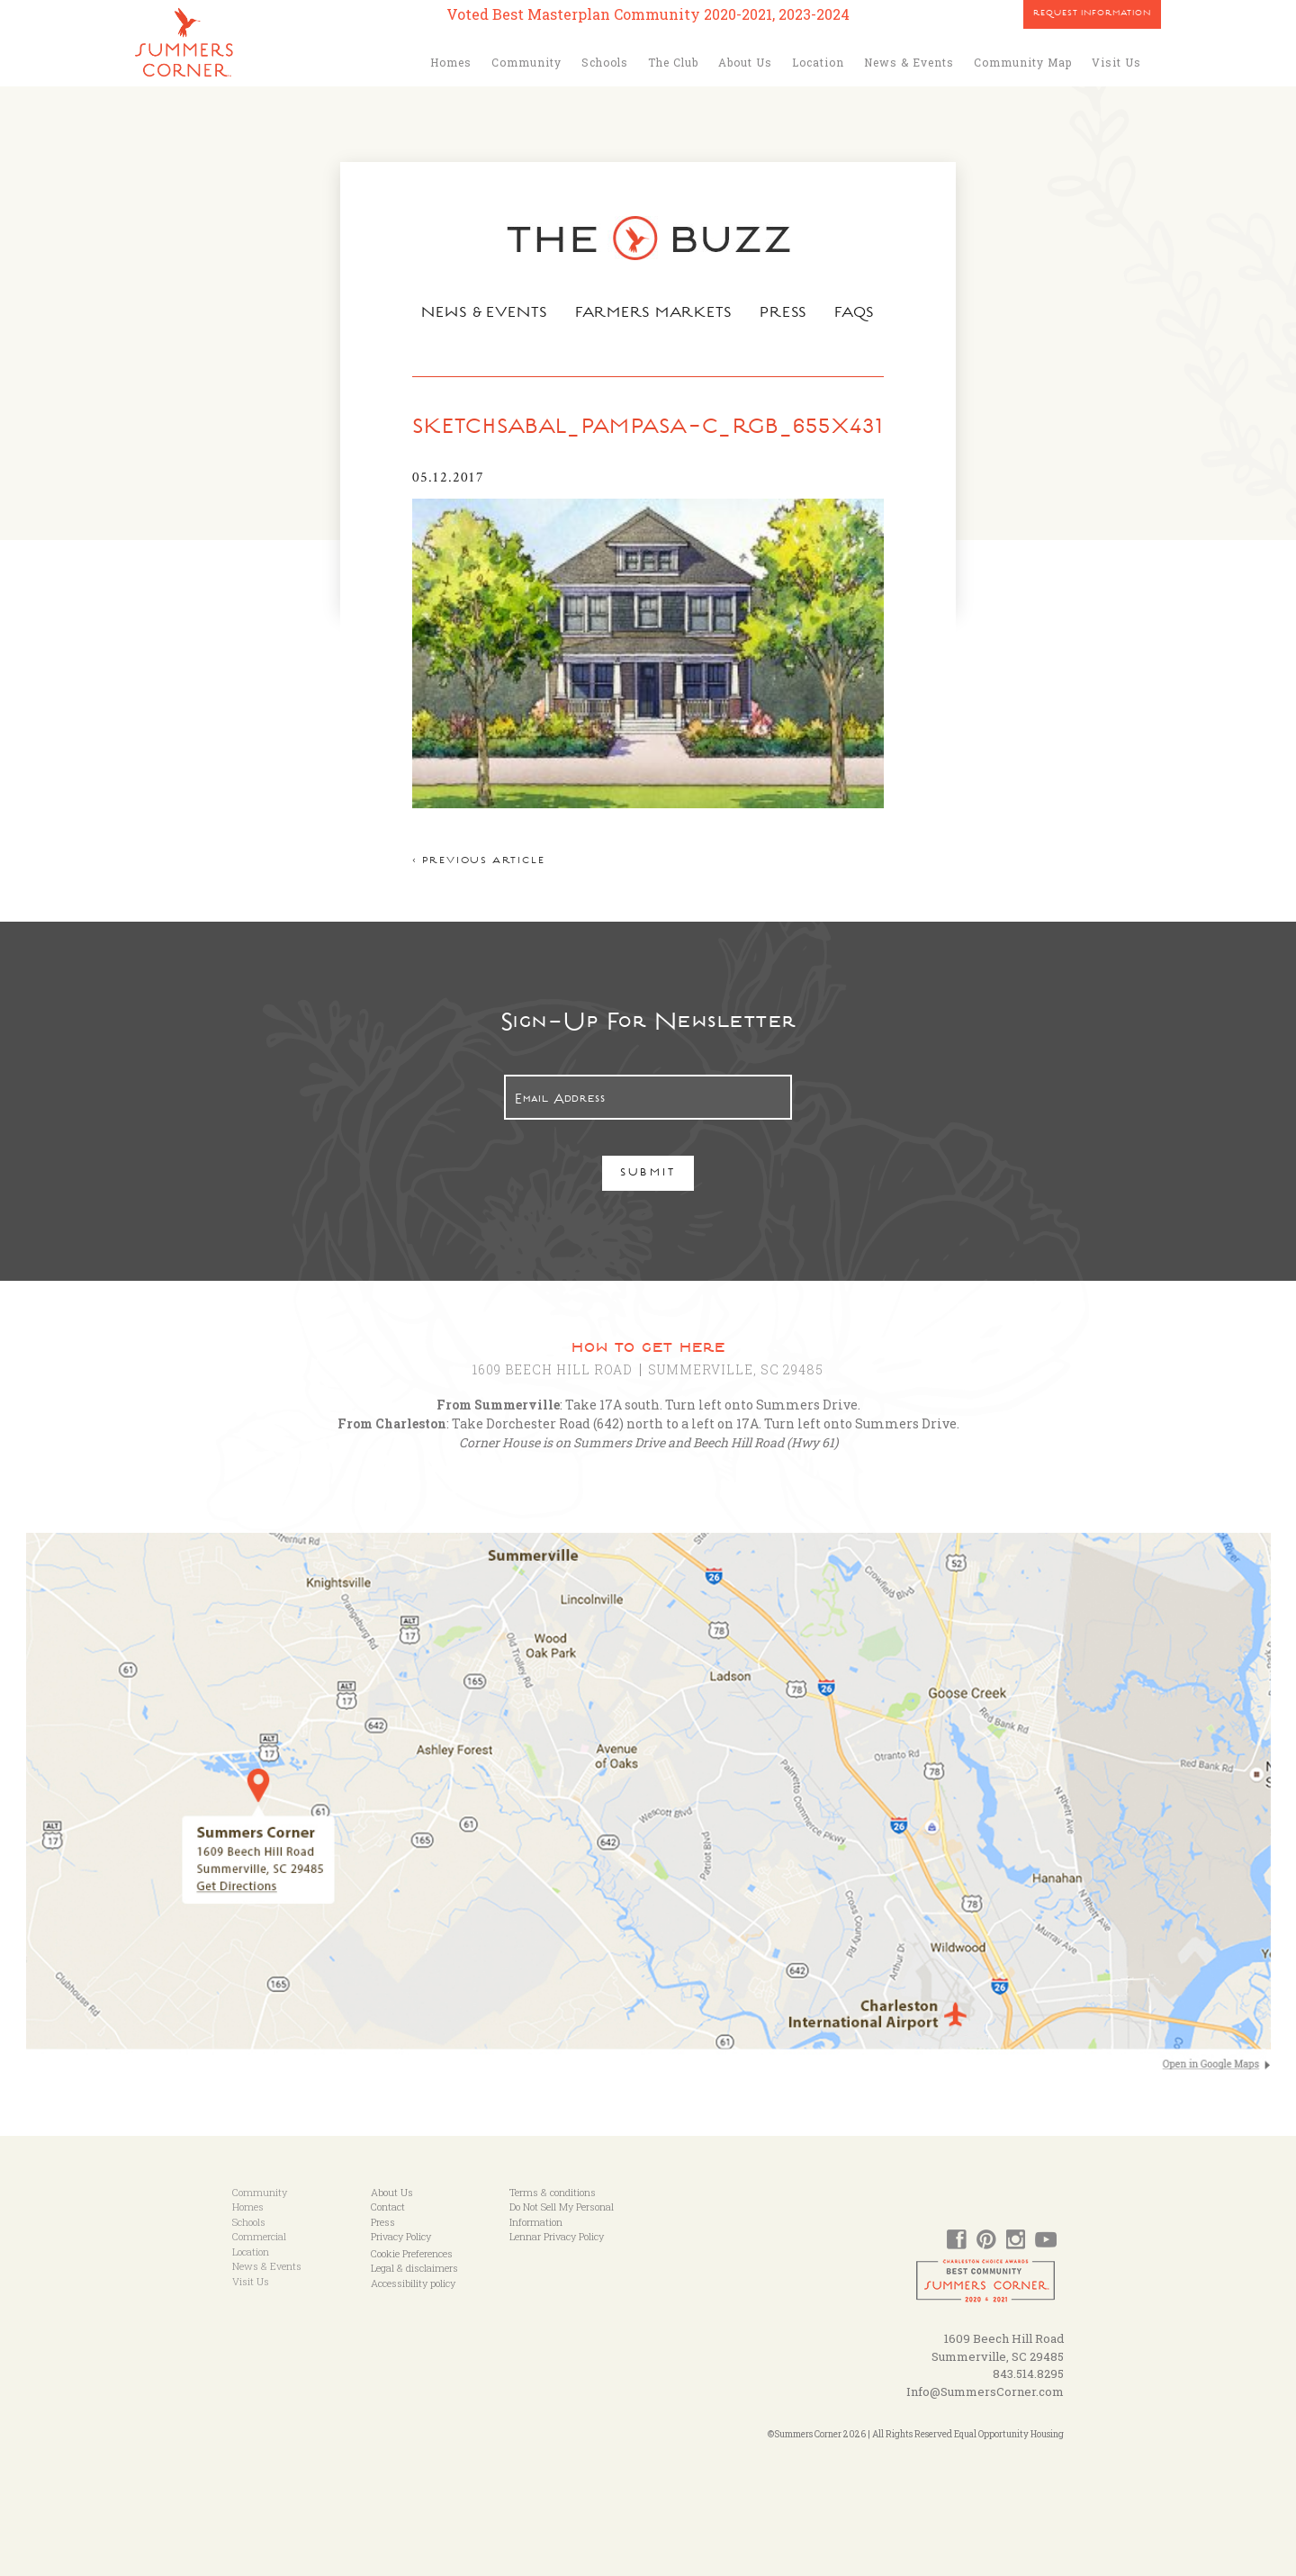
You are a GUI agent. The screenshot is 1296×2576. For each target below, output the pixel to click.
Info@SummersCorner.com (985, 2391)
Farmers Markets (654, 314)
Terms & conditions (552, 2192)
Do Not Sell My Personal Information (561, 2214)
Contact (388, 2206)
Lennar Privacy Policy (556, 2236)
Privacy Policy (401, 2236)
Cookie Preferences (412, 2253)
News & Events (909, 62)
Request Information (1092, 14)
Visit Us (1116, 62)
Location (818, 62)
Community (526, 62)
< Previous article (478, 861)
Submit (648, 1174)
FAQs (855, 314)
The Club (673, 62)
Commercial (259, 2236)
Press (784, 314)
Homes (451, 62)
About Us (745, 62)
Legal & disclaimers (414, 2267)
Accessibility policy (413, 2283)
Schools (604, 62)
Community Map (1023, 62)
